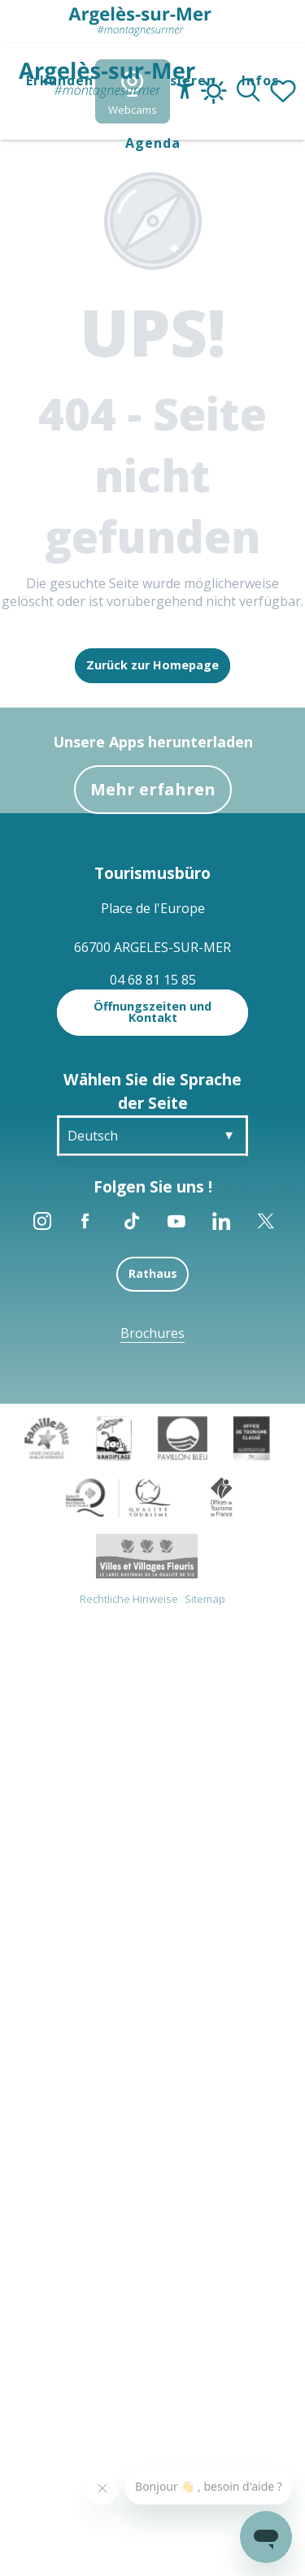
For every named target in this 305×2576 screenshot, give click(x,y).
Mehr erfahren (153, 789)
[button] (248, 92)
